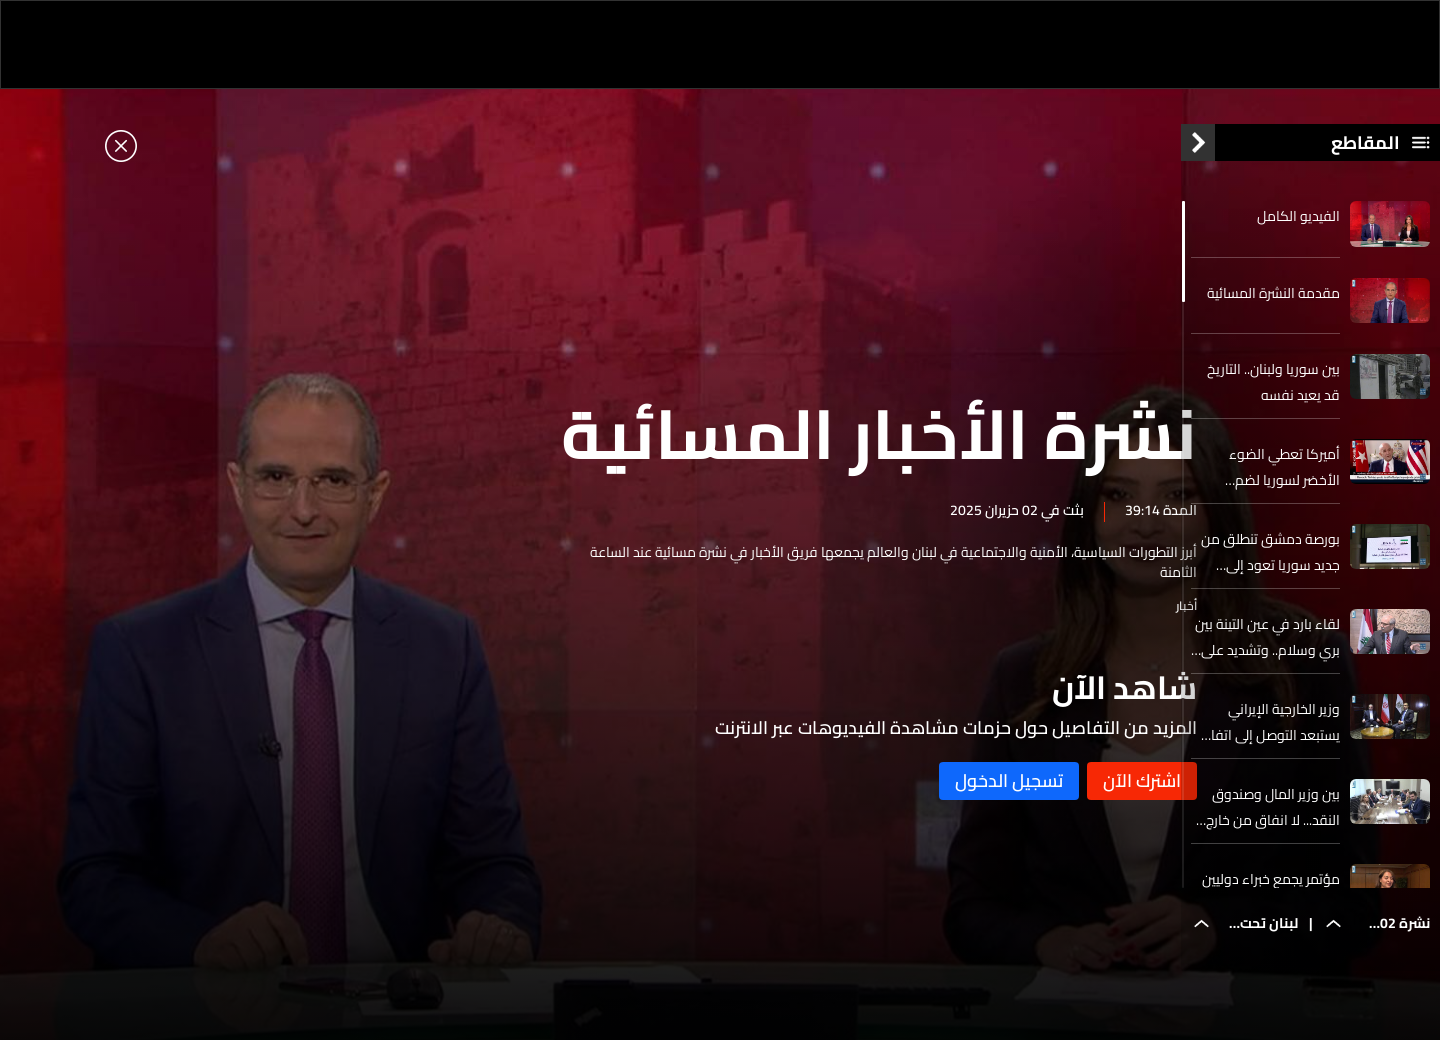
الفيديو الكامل (1298, 227)
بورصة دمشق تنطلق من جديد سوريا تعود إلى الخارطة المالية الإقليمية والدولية (1270, 563)
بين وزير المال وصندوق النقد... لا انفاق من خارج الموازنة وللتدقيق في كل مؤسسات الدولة (1268, 818)
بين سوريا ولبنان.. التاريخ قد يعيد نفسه (1273, 393)
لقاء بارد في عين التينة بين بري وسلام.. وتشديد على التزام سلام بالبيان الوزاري (1267, 648)
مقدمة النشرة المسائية (1273, 303)
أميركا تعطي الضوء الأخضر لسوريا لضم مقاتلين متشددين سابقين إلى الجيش (1267, 478)
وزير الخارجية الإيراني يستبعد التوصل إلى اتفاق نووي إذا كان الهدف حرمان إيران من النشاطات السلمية (1269, 733)
